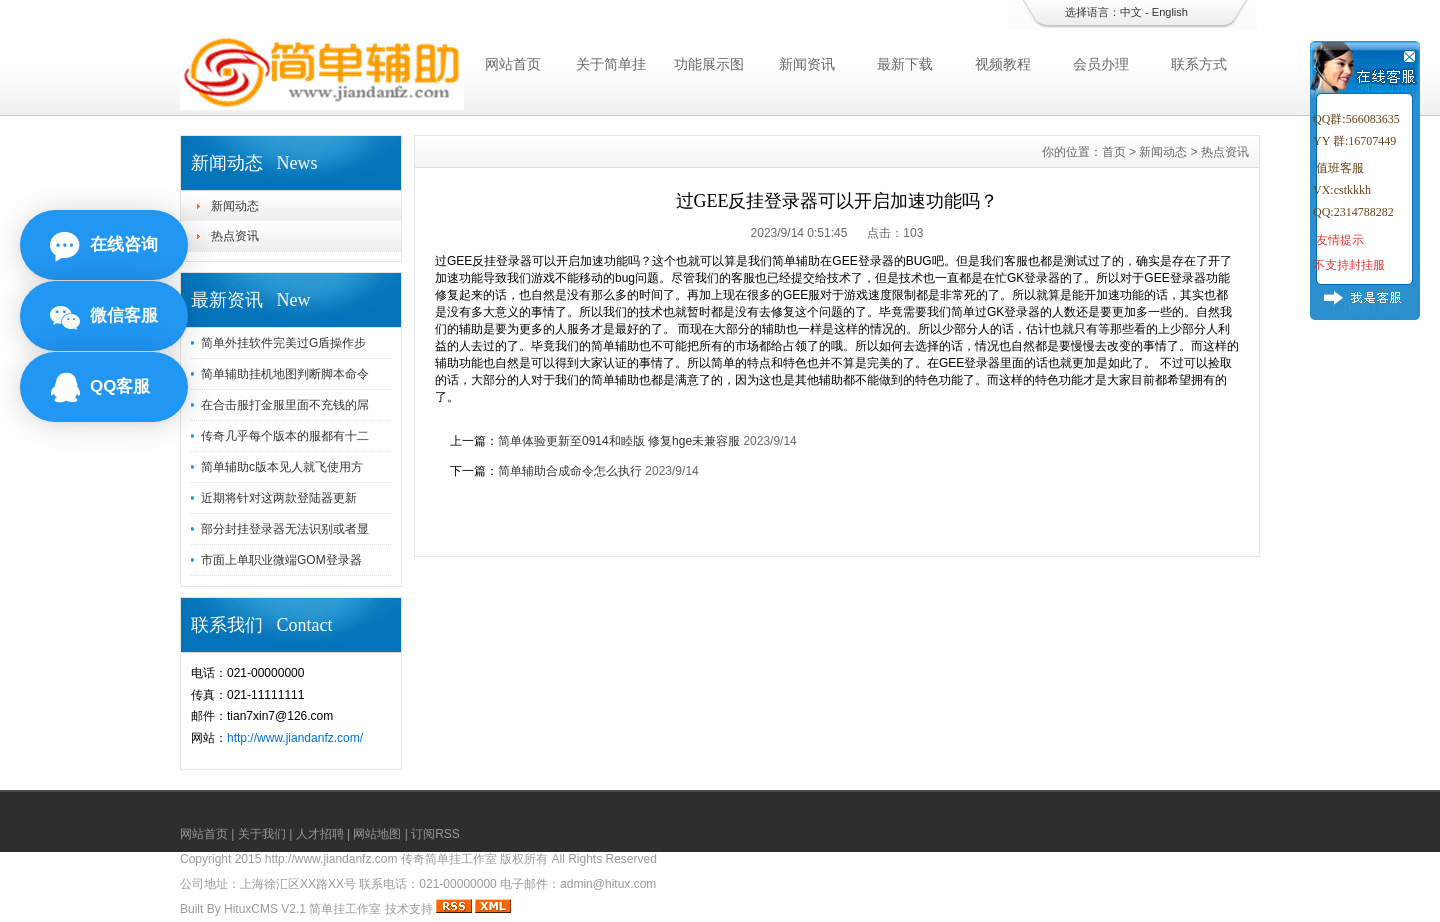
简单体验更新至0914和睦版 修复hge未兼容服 (619, 441)
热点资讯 (235, 236)
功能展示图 (709, 64)
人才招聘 (320, 834)
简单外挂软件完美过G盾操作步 (283, 343)
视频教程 (1003, 64)
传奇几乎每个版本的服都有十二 (285, 436)
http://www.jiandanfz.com (331, 859)
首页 (1114, 152)
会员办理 (1101, 64)
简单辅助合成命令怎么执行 (570, 471)
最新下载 (905, 64)
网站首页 (513, 64)
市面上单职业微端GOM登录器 (281, 560)
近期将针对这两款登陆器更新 (279, 498)
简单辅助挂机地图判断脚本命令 (285, 374)
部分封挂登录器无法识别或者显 (285, 529)
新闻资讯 (807, 64)
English (1170, 12)
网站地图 (377, 834)
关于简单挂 (611, 64)
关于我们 (262, 834)
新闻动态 (235, 206)
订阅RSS (435, 834)
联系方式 (1199, 64)
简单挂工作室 (345, 909)
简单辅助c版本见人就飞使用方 (282, 467)
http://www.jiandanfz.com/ (295, 738)
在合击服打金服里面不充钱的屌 (285, 405)
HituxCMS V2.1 (265, 909)
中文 (1131, 12)
